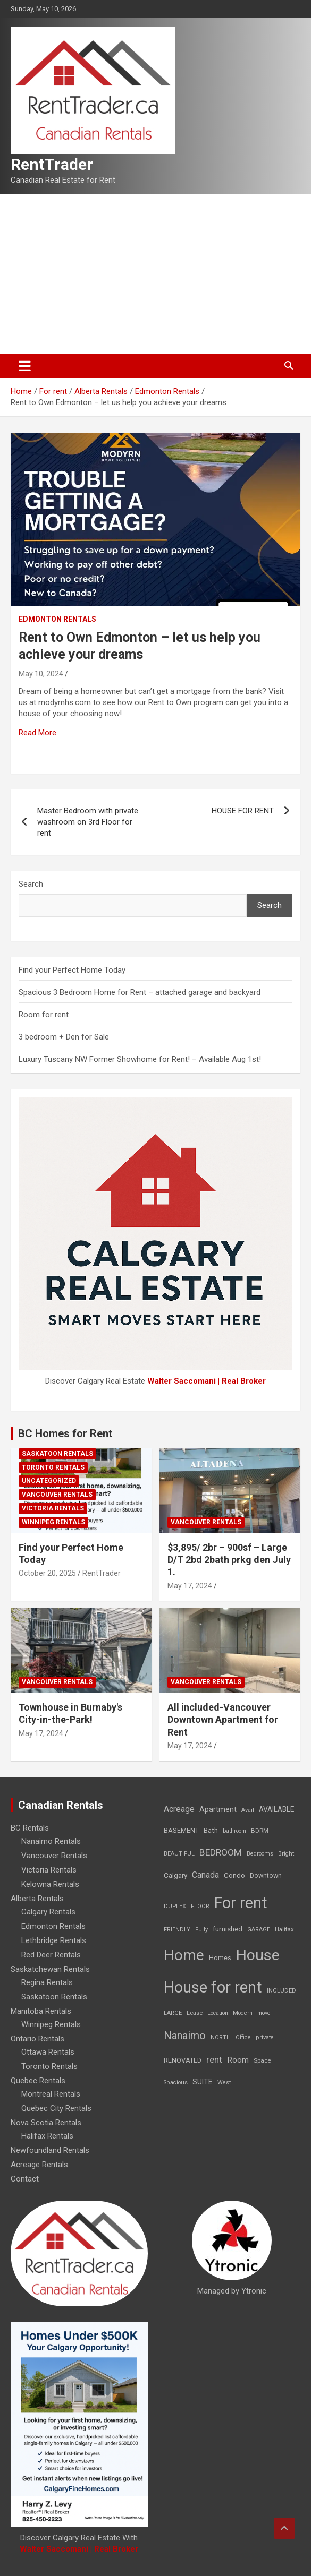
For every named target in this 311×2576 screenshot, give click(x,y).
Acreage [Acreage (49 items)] (179, 1809)
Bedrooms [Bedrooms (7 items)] (260, 1853)
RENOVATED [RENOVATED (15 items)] (182, 2060)
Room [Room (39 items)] (238, 2060)
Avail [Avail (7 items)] (247, 1810)
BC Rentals (30, 1828)
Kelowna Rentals (50, 1884)
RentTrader (52, 164)
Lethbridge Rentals (53, 1940)
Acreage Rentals (39, 2164)
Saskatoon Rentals (57, 1453)
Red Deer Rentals (51, 1955)
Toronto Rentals (53, 1467)
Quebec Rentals (38, 2080)
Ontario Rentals (37, 2038)
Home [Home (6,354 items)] (184, 1955)
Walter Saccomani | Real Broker (206, 1381)
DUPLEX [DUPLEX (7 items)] (175, 1906)
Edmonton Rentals (57, 619)
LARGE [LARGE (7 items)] (173, 2013)
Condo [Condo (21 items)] (234, 1875)
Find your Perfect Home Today (72, 970)
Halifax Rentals (47, 2136)
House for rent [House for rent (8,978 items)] (213, 1987)
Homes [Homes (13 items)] (220, 1958)
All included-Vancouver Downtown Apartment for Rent (222, 1720)
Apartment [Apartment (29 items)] (218, 1809)
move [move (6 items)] (264, 2013)
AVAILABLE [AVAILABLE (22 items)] (276, 1809)
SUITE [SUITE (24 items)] (202, 2081)
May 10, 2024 (41, 673)
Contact (25, 2179)
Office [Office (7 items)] (243, 2037)
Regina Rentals (47, 1982)
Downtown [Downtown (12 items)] (266, 1875)
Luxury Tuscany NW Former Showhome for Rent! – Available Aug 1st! (140, 1059)
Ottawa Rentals (47, 2052)
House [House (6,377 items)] (258, 1955)
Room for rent (44, 1014)
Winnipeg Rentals (53, 1522)
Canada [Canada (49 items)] (205, 1875)
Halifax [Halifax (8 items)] (284, 1929)
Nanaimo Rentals (51, 1841)
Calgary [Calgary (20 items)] (175, 1875)
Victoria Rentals (53, 1508)
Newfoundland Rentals (50, 2150)
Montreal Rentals (50, 2094)
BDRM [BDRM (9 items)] (259, 1830)
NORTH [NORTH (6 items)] (221, 2037)
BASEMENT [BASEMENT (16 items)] (181, 1830)
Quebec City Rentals (56, 2108)
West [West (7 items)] (224, 2082)
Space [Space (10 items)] (262, 2060)
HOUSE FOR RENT (243, 810)
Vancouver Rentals (57, 1494)
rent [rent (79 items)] (214, 2059)
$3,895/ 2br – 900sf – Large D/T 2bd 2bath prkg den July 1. (229, 1560)
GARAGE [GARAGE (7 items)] (258, 1929)
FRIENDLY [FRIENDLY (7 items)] (177, 1929)
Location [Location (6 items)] (217, 2013)
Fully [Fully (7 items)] (201, 1929)
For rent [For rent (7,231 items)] (240, 1903)
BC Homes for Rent (65, 1433)
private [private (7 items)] (265, 2037)
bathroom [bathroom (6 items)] (234, 1830)
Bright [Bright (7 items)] (286, 1853)
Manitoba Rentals (41, 2011)
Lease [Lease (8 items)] (195, 2013)
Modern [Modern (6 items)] (243, 2013)
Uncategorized (49, 1480)
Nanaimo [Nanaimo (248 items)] (185, 2035)
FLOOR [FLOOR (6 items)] (200, 1906)
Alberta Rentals (37, 1898)
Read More (37, 732)
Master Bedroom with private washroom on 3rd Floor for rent (87, 822)
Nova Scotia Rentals (46, 2122)
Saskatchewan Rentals (50, 1969)
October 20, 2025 (47, 1573)
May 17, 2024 (189, 1586)
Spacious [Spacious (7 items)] (176, 2082)
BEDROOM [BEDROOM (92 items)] (220, 1852)
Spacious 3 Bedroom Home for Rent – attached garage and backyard (139, 992)
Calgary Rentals (48, 1912)
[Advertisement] (155, 274)
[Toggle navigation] (25, 366)
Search (31, 884)
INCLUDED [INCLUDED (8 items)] (281, 1990)
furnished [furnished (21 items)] (227, 1929)
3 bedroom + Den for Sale (64, 1037)
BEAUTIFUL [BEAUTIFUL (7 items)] (179, 1853)
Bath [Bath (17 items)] (211, 1830)
